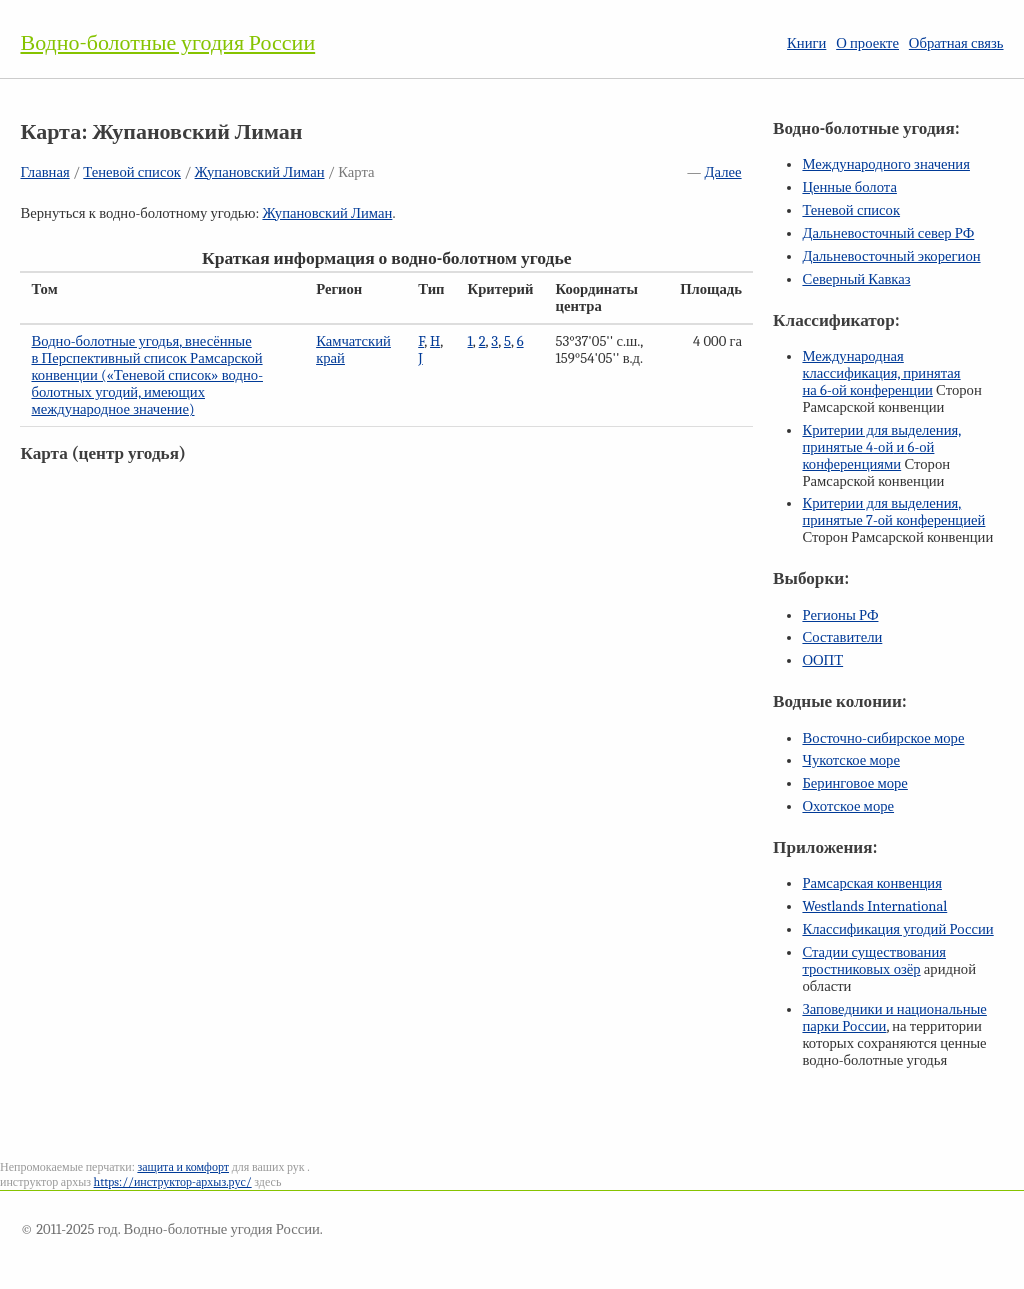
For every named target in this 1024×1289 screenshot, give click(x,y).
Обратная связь (956, 43)
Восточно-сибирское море (883, 738)
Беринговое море (854, 783)
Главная (44, 172)
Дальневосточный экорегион (891, 256)
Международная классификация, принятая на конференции (881, 373)
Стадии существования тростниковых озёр (874, 961)
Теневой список (132, 172)
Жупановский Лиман (260, 172)
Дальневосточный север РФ (888, 233)
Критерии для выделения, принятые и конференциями (881, 447)
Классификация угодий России (897, 929)
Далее (723, 172)
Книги (806, 43)
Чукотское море (851, 760)
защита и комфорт (183, 1167)
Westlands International (874, 906)
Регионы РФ (840, 615)
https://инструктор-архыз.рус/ (173, 1182)
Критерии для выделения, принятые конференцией (893, 512)
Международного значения (886, 164)
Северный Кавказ (856, 279)
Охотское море (848, 806)
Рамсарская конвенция (871, 883)
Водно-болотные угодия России (167, 43)
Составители (842, 637)
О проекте (867, 43)
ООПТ (822, 660)
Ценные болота (849, 187)
